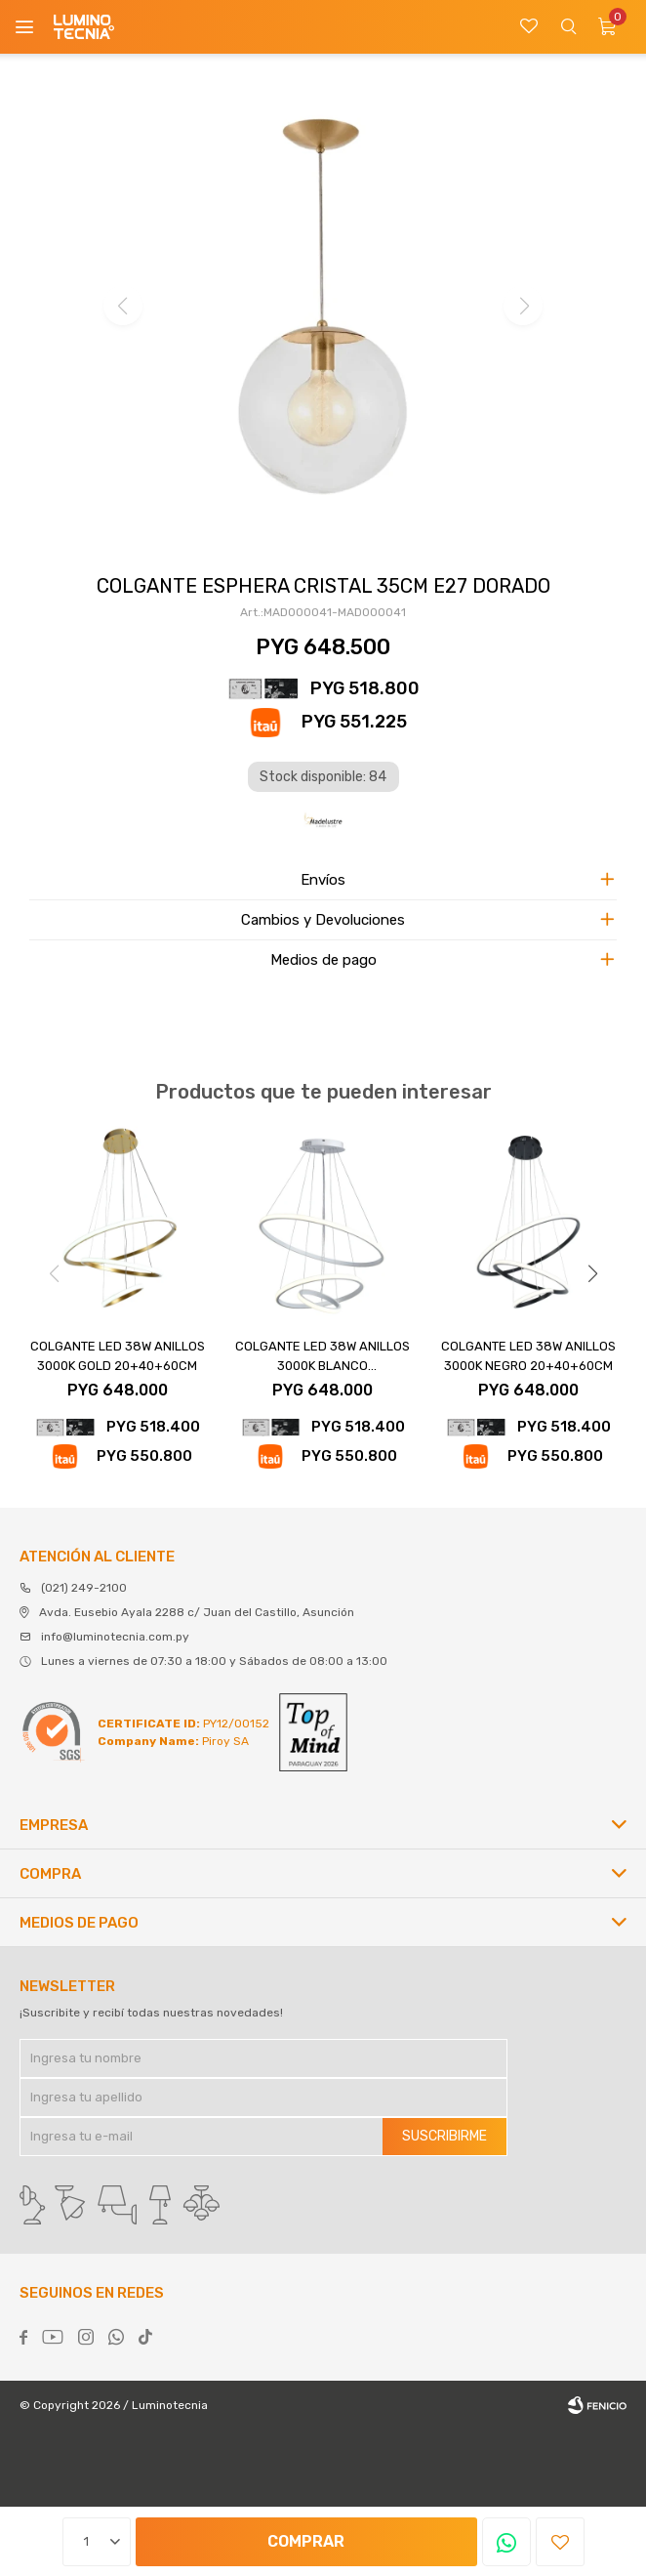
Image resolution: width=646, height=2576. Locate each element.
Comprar (305, 2541)
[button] (592, 1273)
